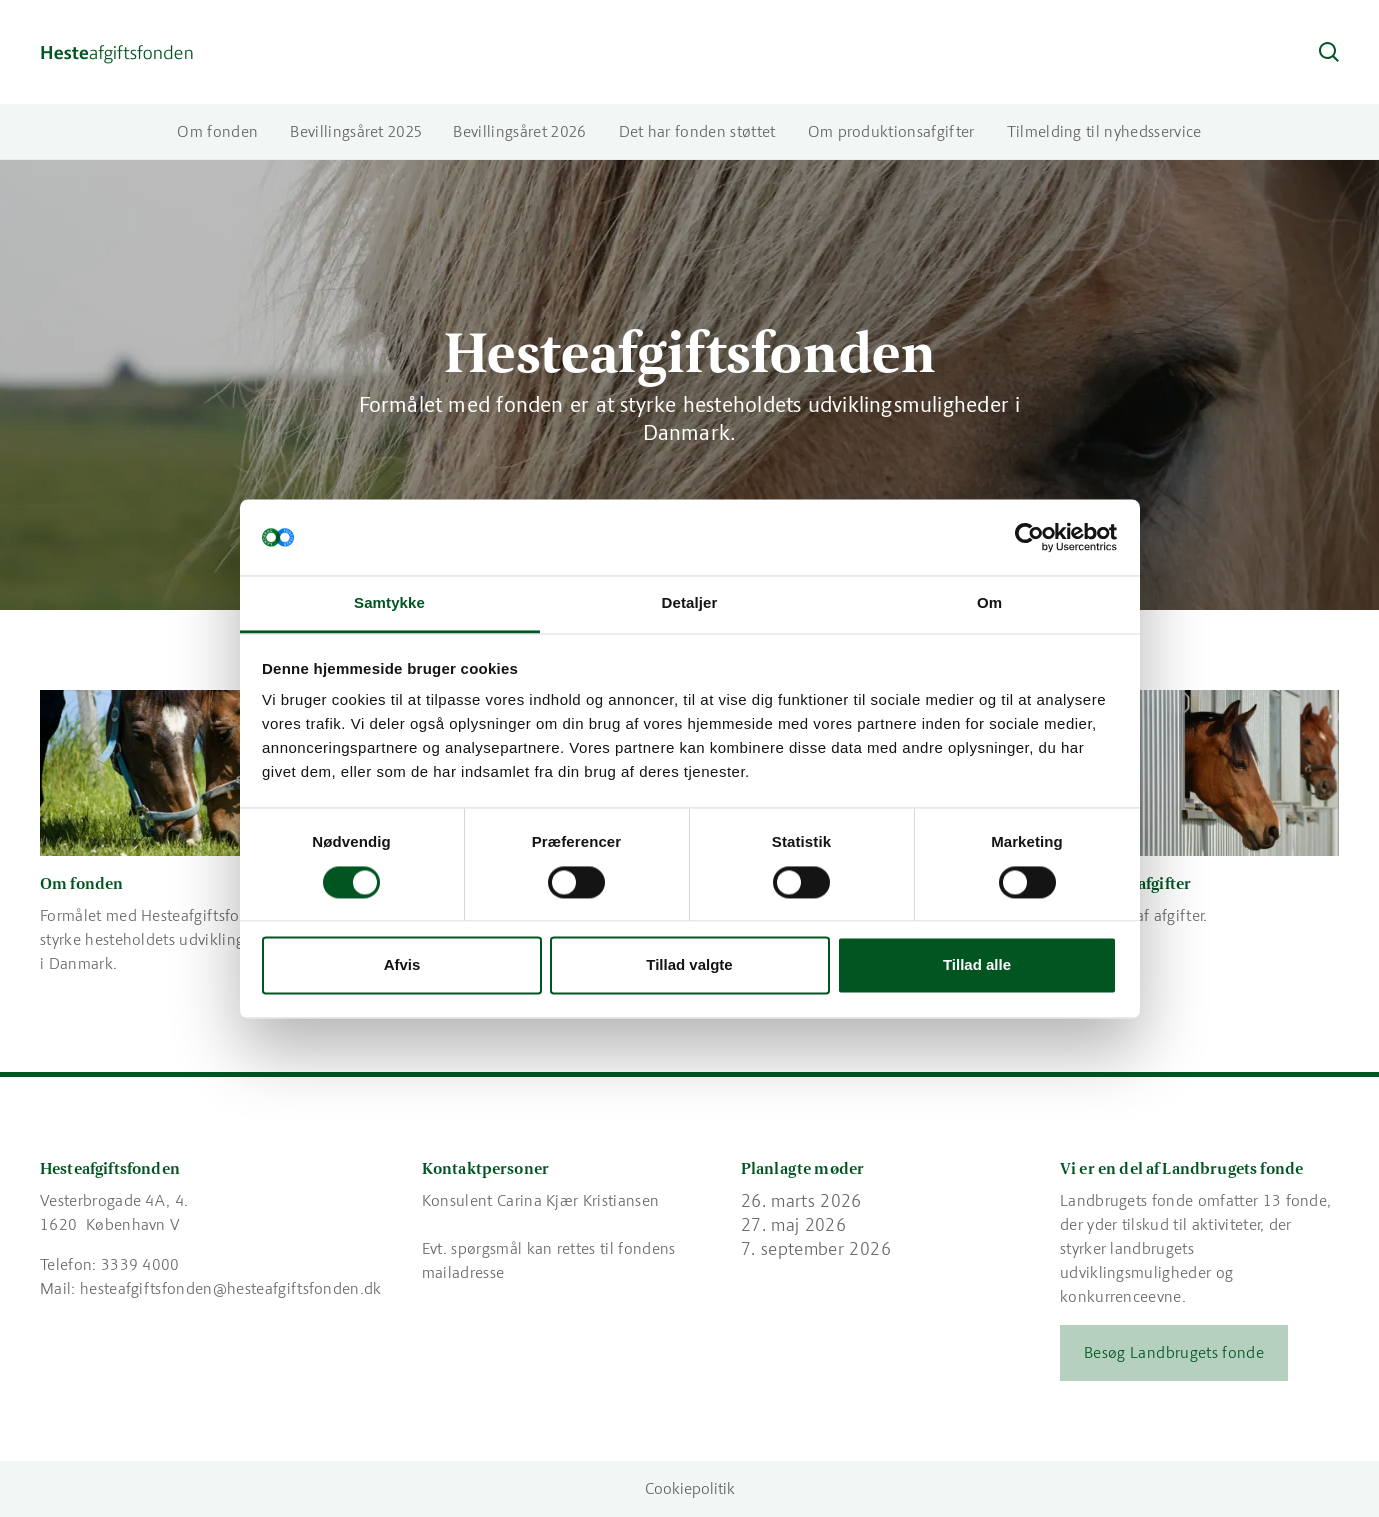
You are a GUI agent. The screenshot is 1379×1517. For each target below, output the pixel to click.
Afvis (402, 965)
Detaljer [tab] (690, 603)
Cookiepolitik (690, 1488)
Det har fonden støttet (697, 131)
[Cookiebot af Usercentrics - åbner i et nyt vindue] (1029, 537)
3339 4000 (140, 1264)
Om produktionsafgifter (891, 131)
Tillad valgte (689, 965)
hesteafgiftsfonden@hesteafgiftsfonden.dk (231, 1288)
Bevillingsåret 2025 (355, 131)
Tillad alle (977, 965)
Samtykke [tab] (389, 603)
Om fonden (217, 131)
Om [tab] (989, 603)
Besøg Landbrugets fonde (1174, 1352)
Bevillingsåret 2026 (519, 131)
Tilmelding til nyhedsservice (1104, 131)
